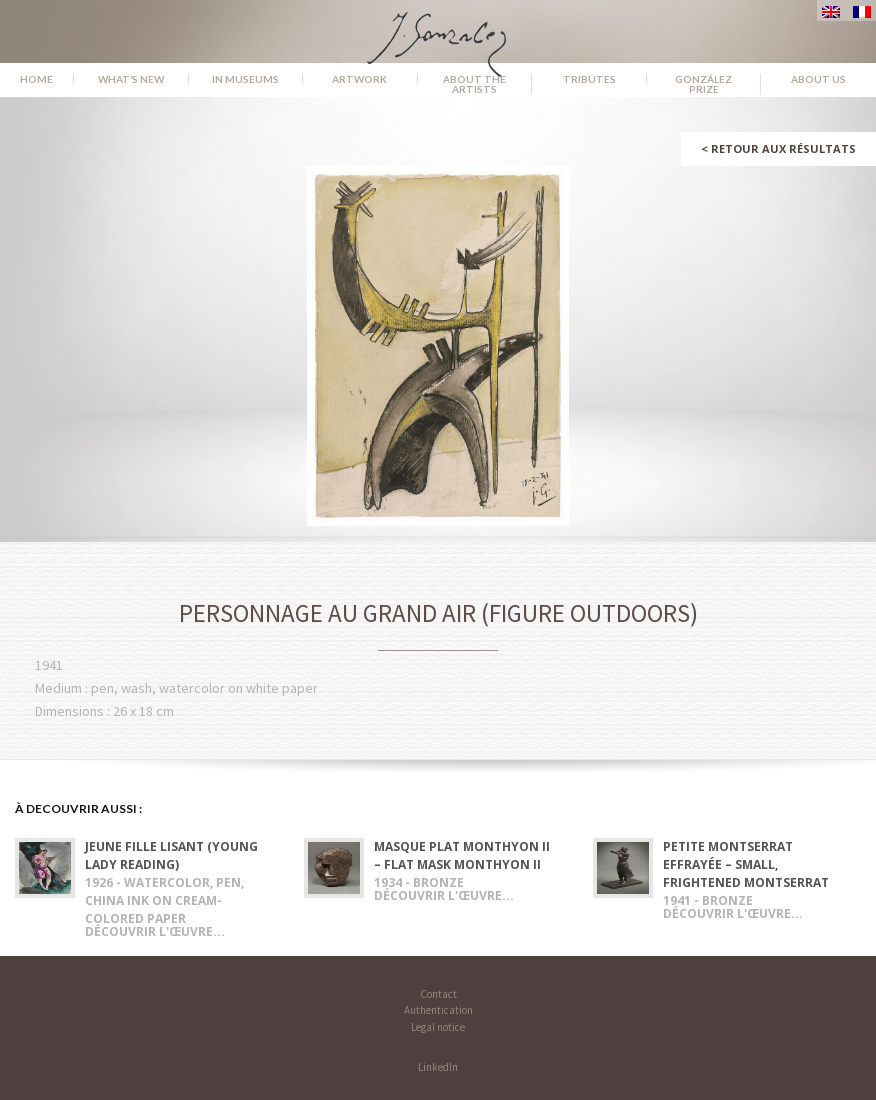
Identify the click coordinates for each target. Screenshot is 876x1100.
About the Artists (474, 84)
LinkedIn (438, 1067)
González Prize (703, 84)
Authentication (438, 1010)
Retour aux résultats (778, 148)
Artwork (359, 79)
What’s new (131, 79)
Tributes (589, 79)
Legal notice (438, 1027)
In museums (245, 79)
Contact (438, 994)
